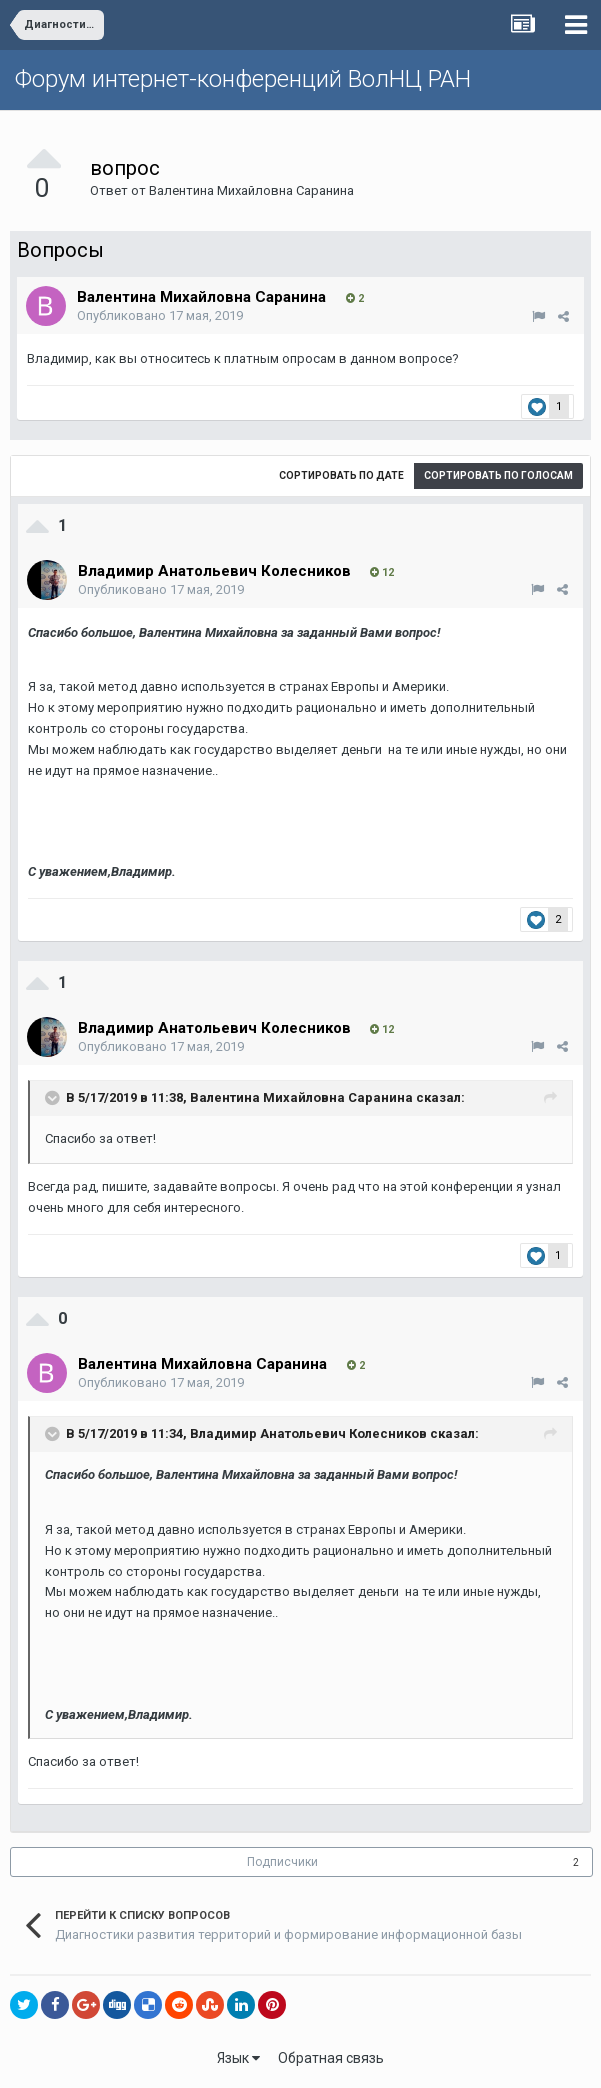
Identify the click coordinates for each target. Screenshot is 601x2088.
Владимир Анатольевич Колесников (308, 1433)
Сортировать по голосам (498, 475)
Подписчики (282, 1862)
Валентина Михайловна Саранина (251, 190)
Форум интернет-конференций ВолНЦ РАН (243, 79)
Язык (238, 2058)
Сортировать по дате (341, 475)
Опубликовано (160, 315)
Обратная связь (331, 2058)
